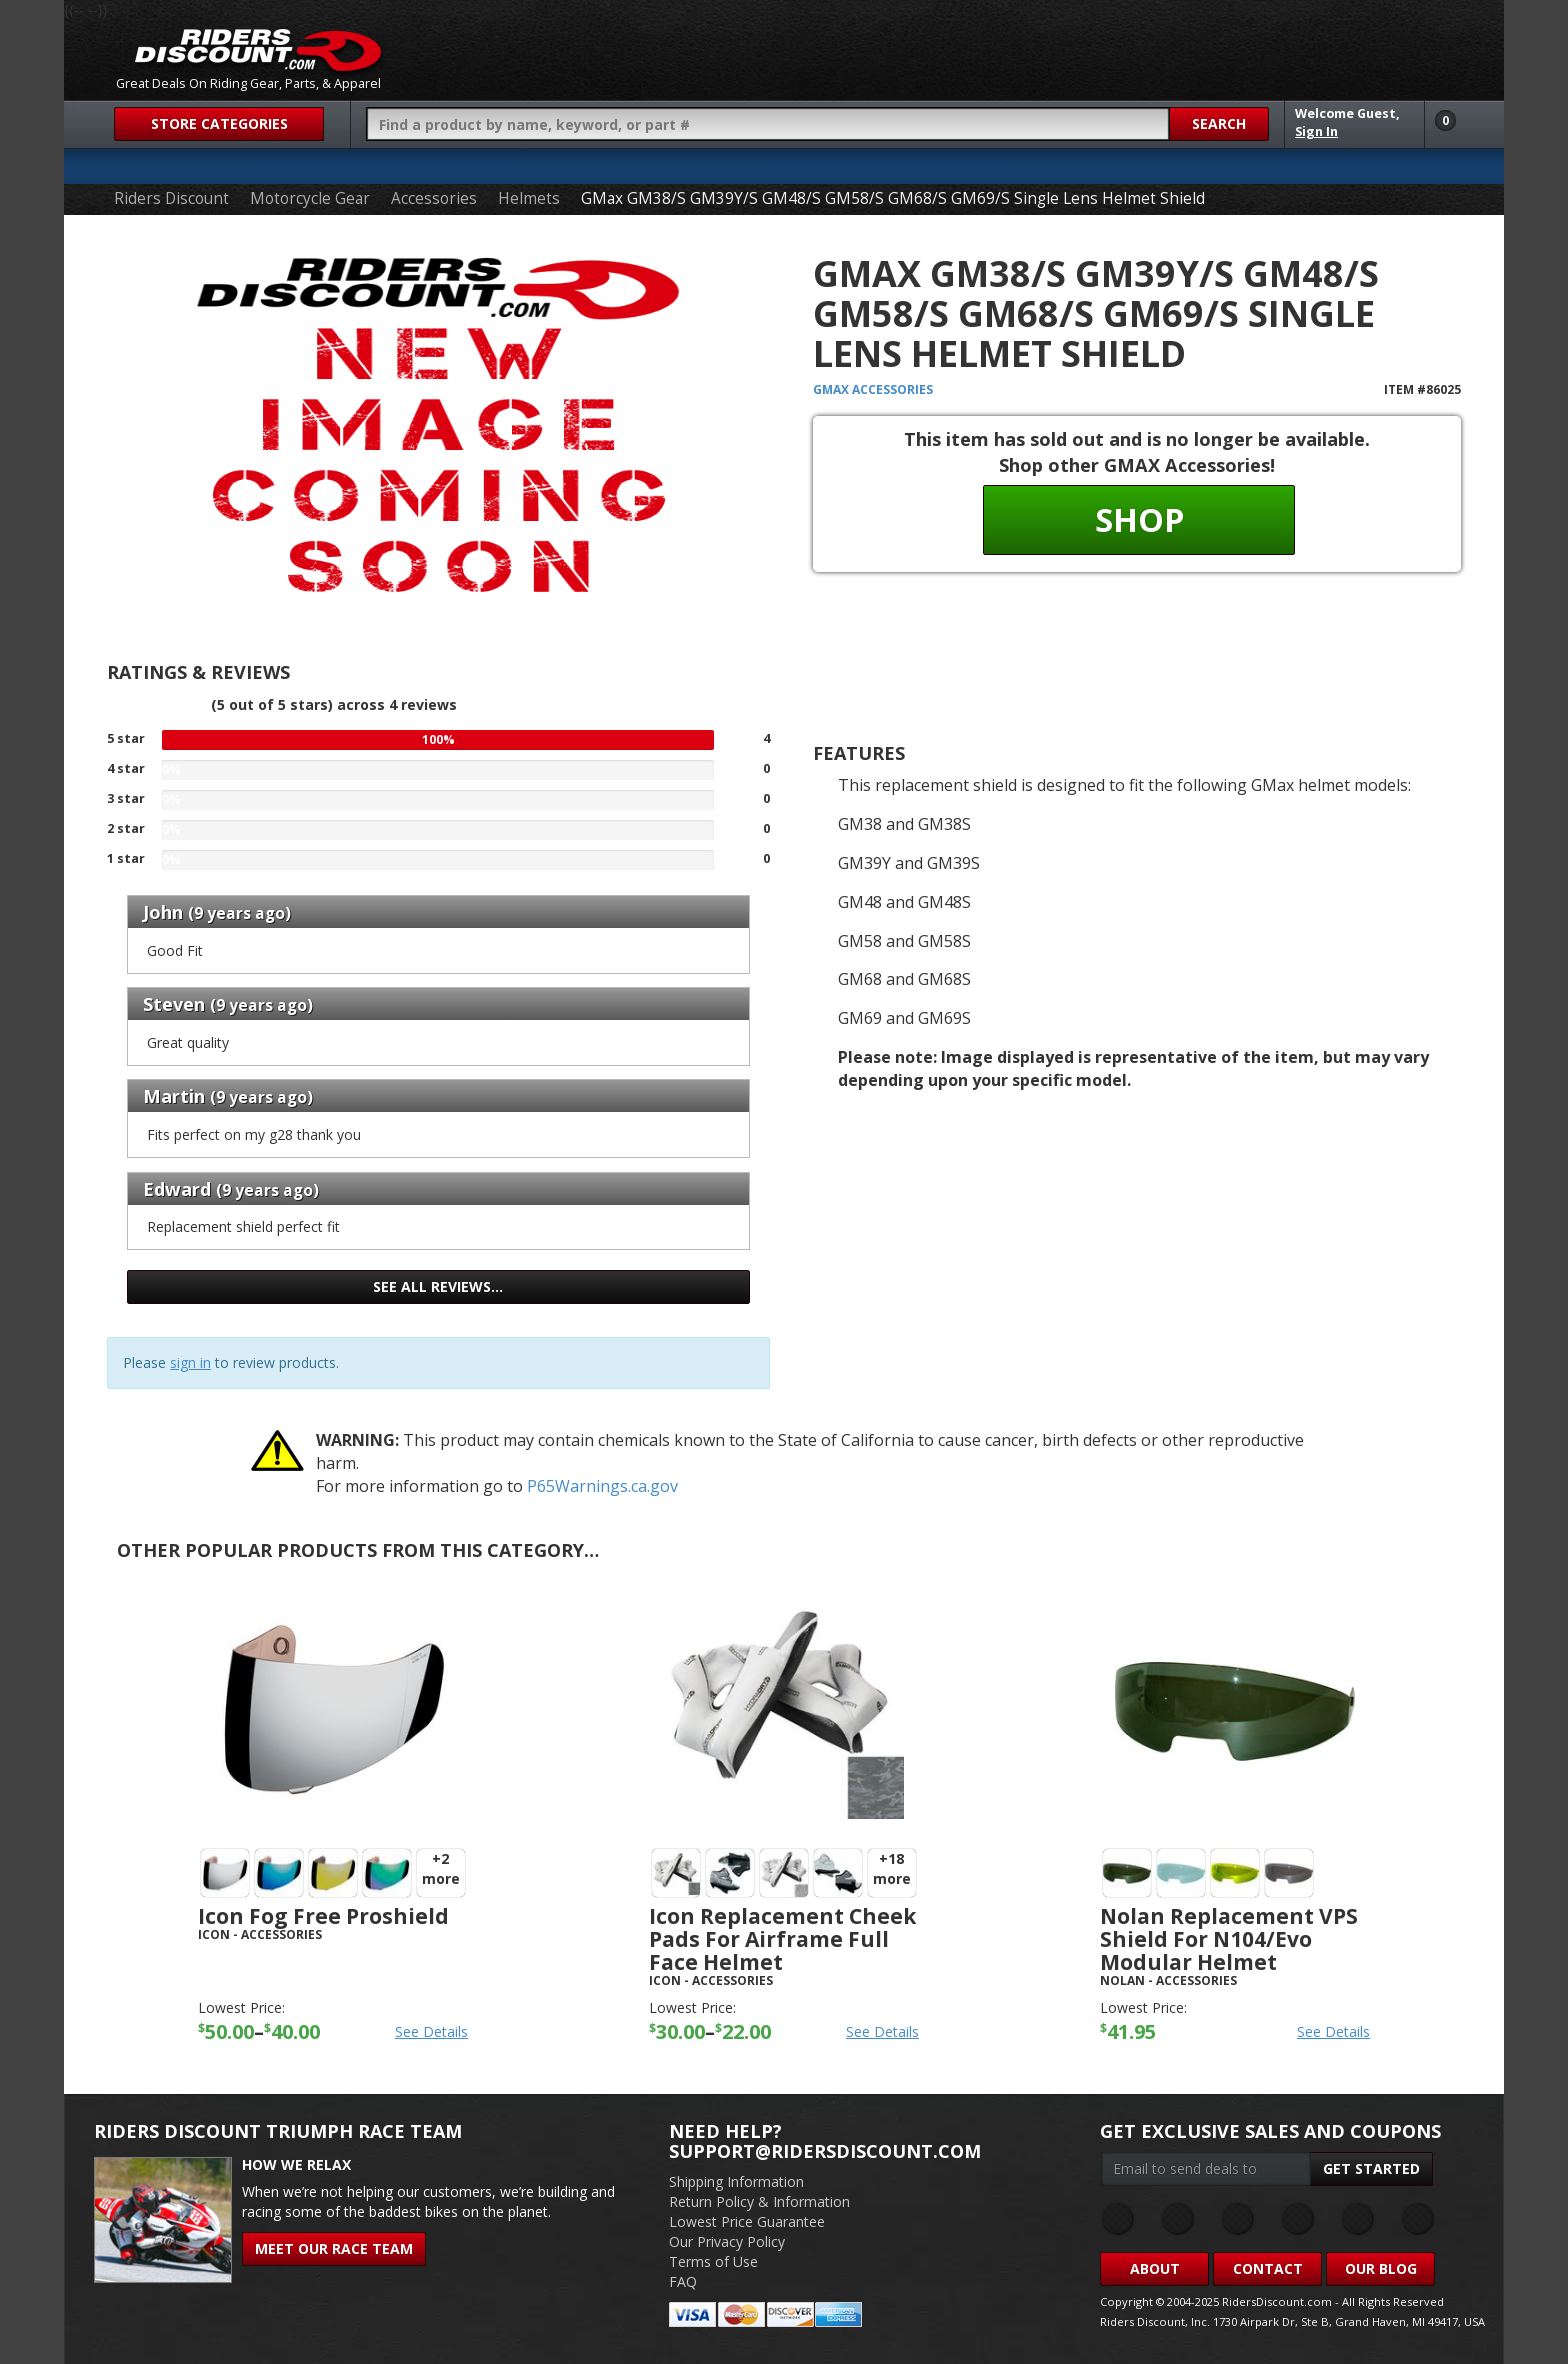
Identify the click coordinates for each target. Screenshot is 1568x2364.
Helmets (529, 198)
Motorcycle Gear (310, 198)
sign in (190, 1362)
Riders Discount (171, 198)
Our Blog (1381, 2268)
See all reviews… (438, 1286)
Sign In (1316, 131)
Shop (1139, 519)
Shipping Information (736, 2181)
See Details (431, 2031)
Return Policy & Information (759, 2201)
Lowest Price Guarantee (747, 2221)
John (163, 912)
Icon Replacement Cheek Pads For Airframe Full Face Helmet (782, 1939)
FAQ (683, 2281)
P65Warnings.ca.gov (602, 1486)
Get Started (1371, 2168)
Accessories (434, 198)
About (1155, 2268)
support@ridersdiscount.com (825, 2151)
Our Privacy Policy (727, 2241)
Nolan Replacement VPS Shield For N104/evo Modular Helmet (1229, 1939)
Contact (1268, 2268)
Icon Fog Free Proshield (323, 1916)
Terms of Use (713, 2261)
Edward (177, 1189)
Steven (174, 1004)
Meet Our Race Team (334, 2248)
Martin (174, 1096)
